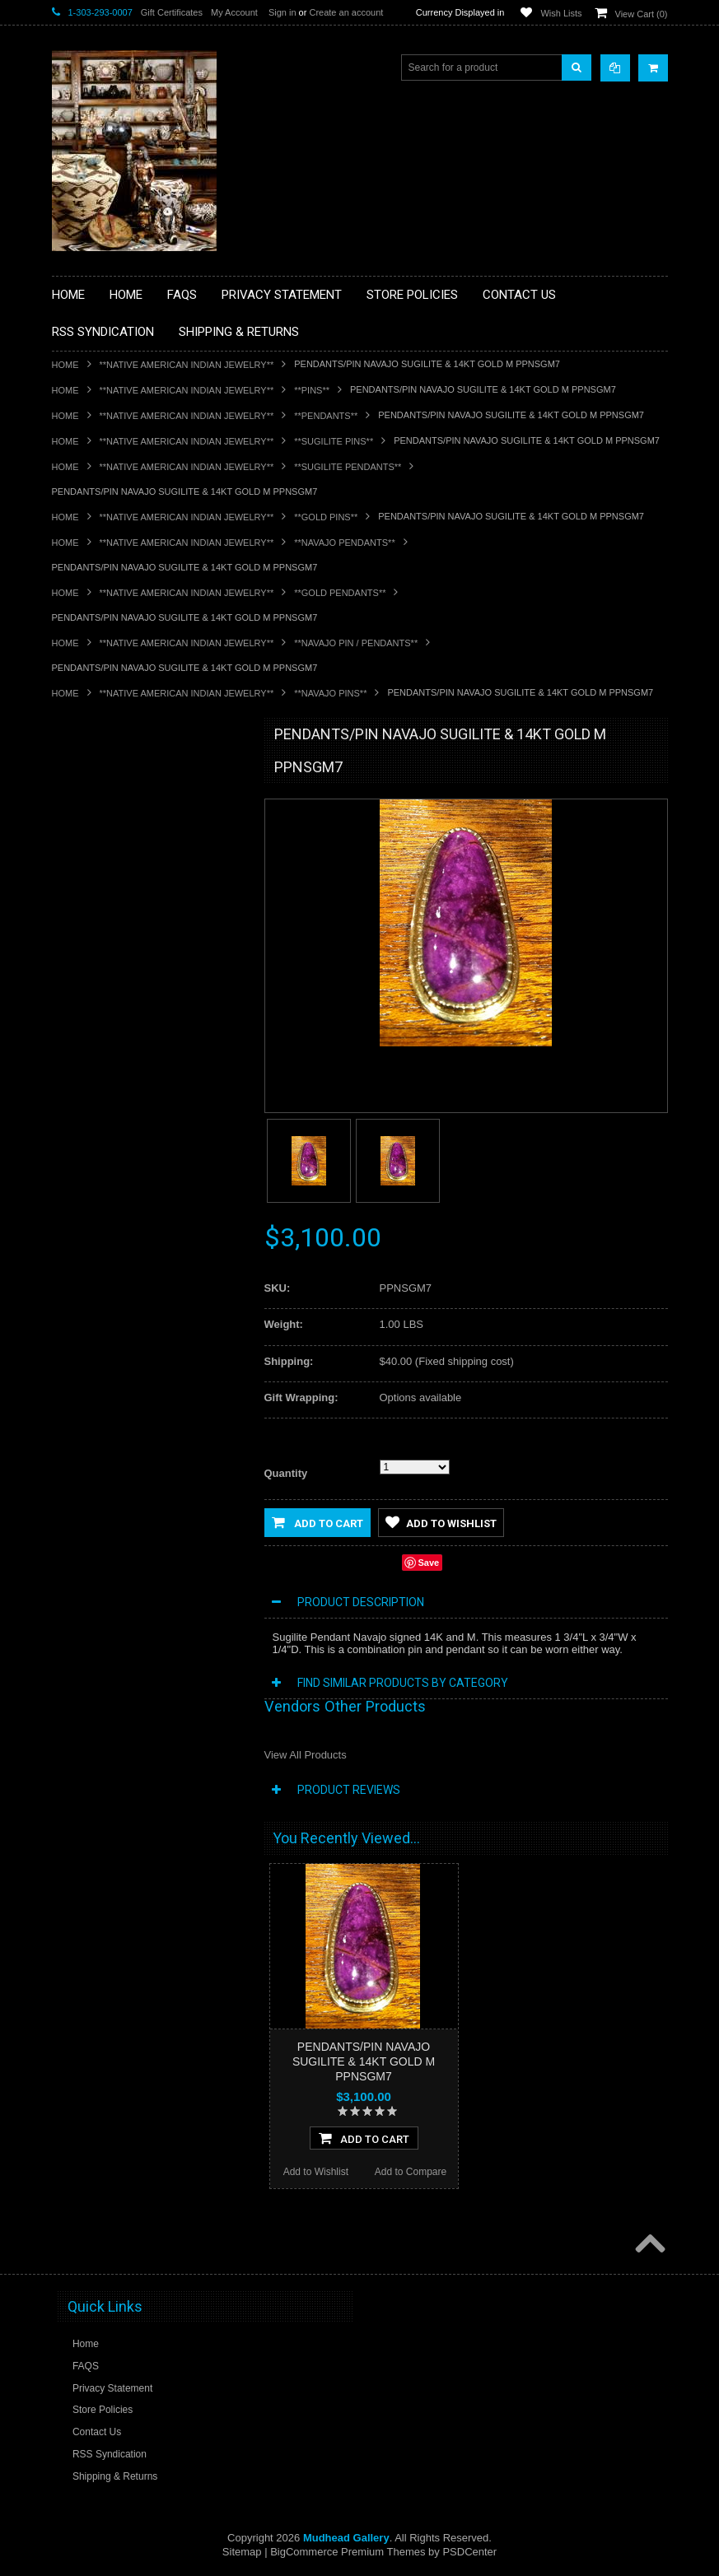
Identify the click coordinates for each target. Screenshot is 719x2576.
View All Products (305, 1755)
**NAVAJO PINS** (330, 693)
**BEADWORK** (98, 870)
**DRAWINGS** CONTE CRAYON (137, 939)
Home (65, 365)
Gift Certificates (172, 12)
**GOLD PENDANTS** (339, 593)
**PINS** (311, 390)
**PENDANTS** (325, 416)
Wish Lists (560, 13)
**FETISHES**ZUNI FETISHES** (135, 967)
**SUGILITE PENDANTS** (347, 467)
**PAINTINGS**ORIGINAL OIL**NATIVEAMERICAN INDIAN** (139, 1113)
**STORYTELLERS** (108, 1274)
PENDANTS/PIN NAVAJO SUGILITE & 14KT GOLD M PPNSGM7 (363, 2061)
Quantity (286, 1473)
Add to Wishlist (441, 1522)
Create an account (346, 12)
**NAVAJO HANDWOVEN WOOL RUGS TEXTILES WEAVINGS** (151, 1155)
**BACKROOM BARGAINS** (125, 772)
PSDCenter (469, 2552)
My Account (234, 12)
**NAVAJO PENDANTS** (344, 542)
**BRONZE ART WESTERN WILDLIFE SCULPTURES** (147, 904)
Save (429, 1562)
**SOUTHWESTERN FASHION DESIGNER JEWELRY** (130, 1197)
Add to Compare (410, 2172)
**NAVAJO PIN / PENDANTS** (356, 643)
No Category (89, 1301)
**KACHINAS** (95, 995)
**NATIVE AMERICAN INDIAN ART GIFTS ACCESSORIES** (139, 1030)
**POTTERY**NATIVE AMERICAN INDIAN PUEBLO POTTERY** (137, 1239)
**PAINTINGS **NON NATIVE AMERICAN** (127, 835)
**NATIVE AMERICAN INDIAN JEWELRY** (187, 365)
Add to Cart (317, 1522)
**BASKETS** (92, 800)
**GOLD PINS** (325, 517)
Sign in (282, 12)
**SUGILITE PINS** (333, 441)
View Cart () (641, 14)
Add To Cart (364, 2138)
